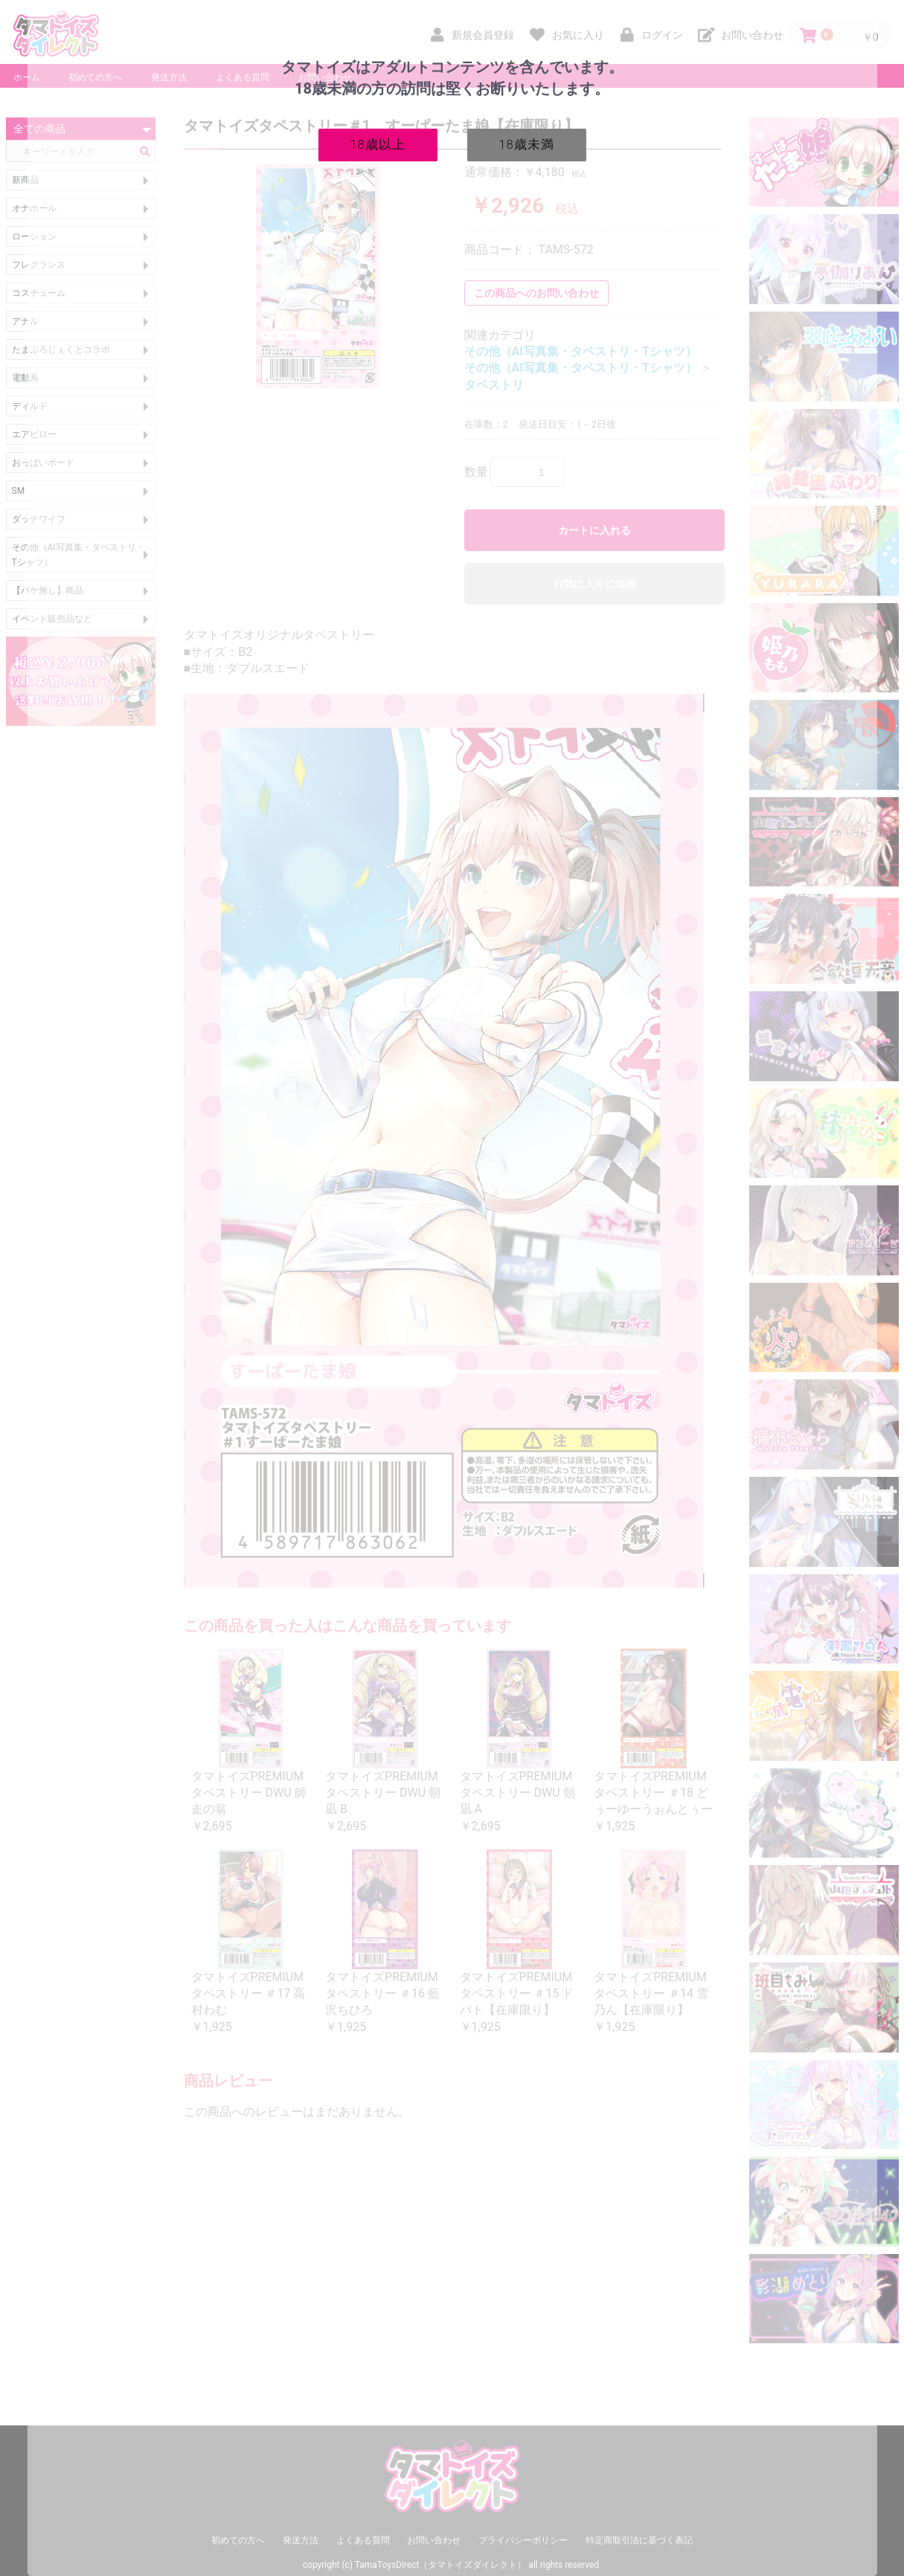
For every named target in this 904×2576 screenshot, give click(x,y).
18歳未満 (526, 144)
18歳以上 (377, 144)
